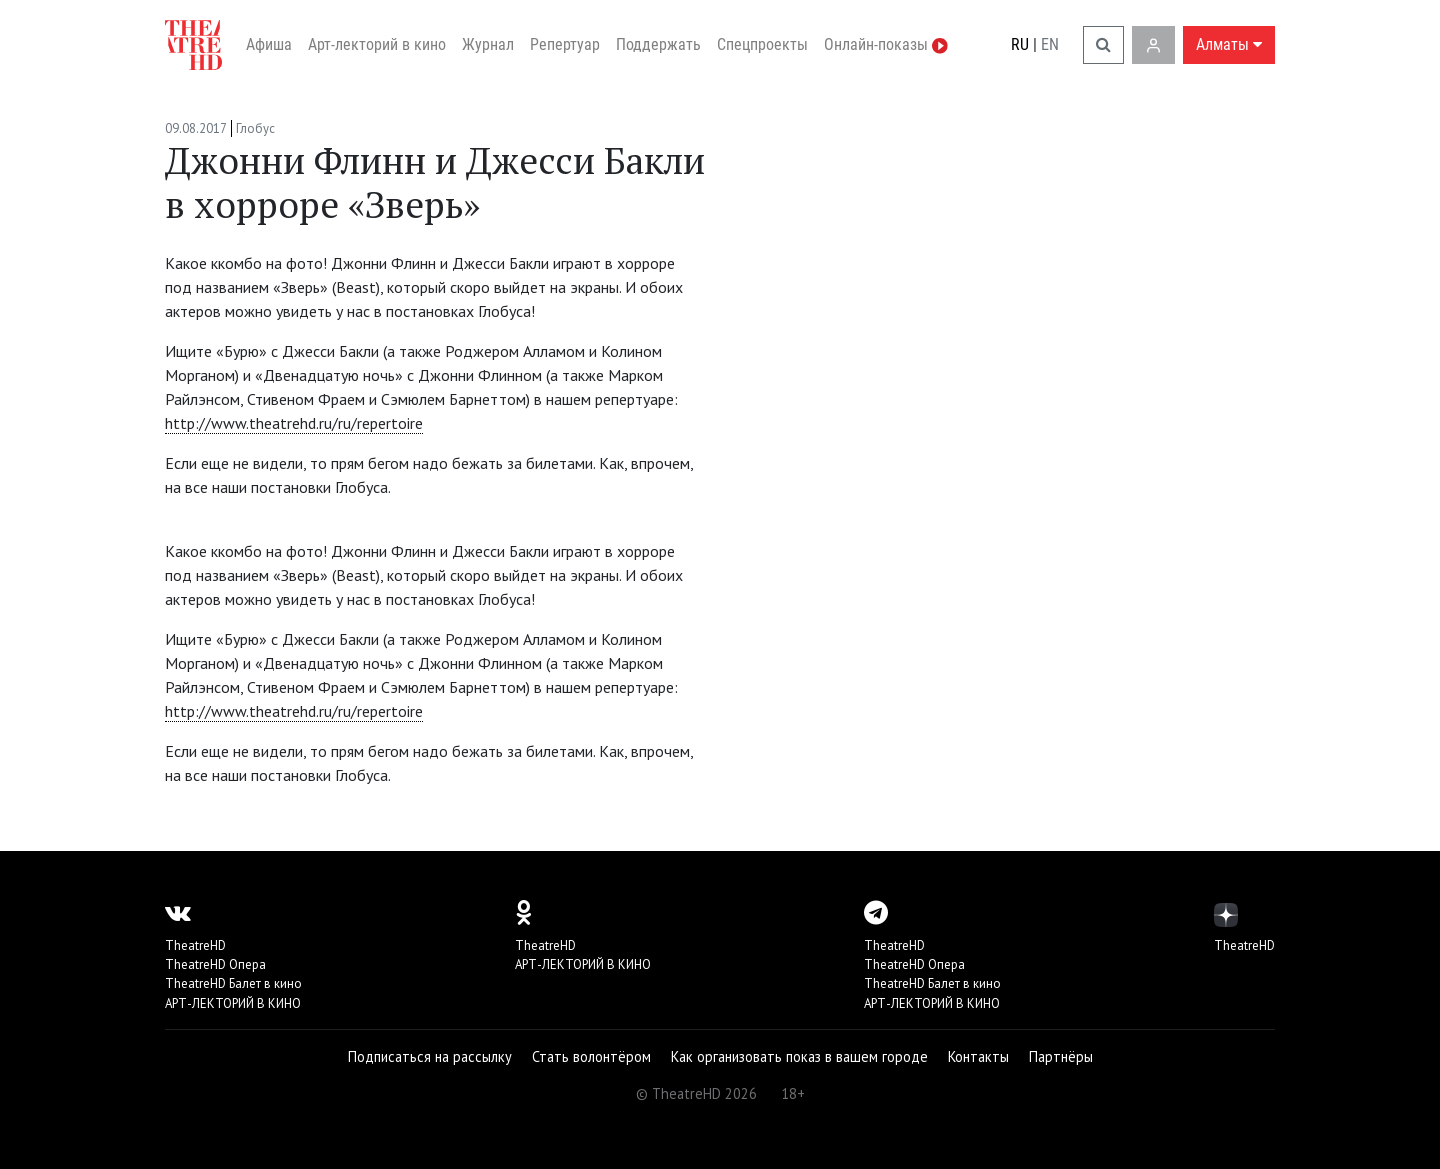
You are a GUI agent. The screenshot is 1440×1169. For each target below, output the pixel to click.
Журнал (488, 44)
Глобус (255, 128)
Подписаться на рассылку (430, 1056)
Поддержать (658, 44)
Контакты (978, 1056)
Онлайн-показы (886, 44)
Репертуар (565, 44)
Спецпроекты (762, 44)
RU (1020, 44)
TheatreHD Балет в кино (233, 983)
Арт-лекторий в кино (377, 44)
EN (1050, 44)
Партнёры (1061, 1056)
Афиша (269, 44)
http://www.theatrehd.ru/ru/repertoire (294, 423)
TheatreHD (195, 945)
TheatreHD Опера (215, 964)
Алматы (1229, 44)
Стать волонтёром (591, 1056)
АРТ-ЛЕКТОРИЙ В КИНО (233, 1003)
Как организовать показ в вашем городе (799, 1056)
